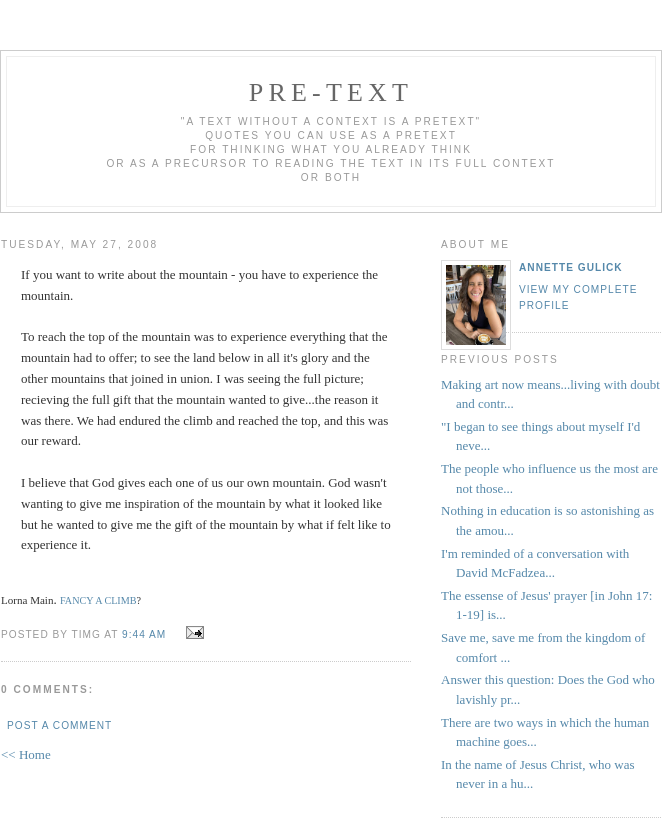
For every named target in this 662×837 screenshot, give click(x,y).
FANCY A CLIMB (98, 600)
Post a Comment (59, 725)
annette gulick (571, 267)
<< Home (26, 754)
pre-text (331, 92)
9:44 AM (144, 634)
